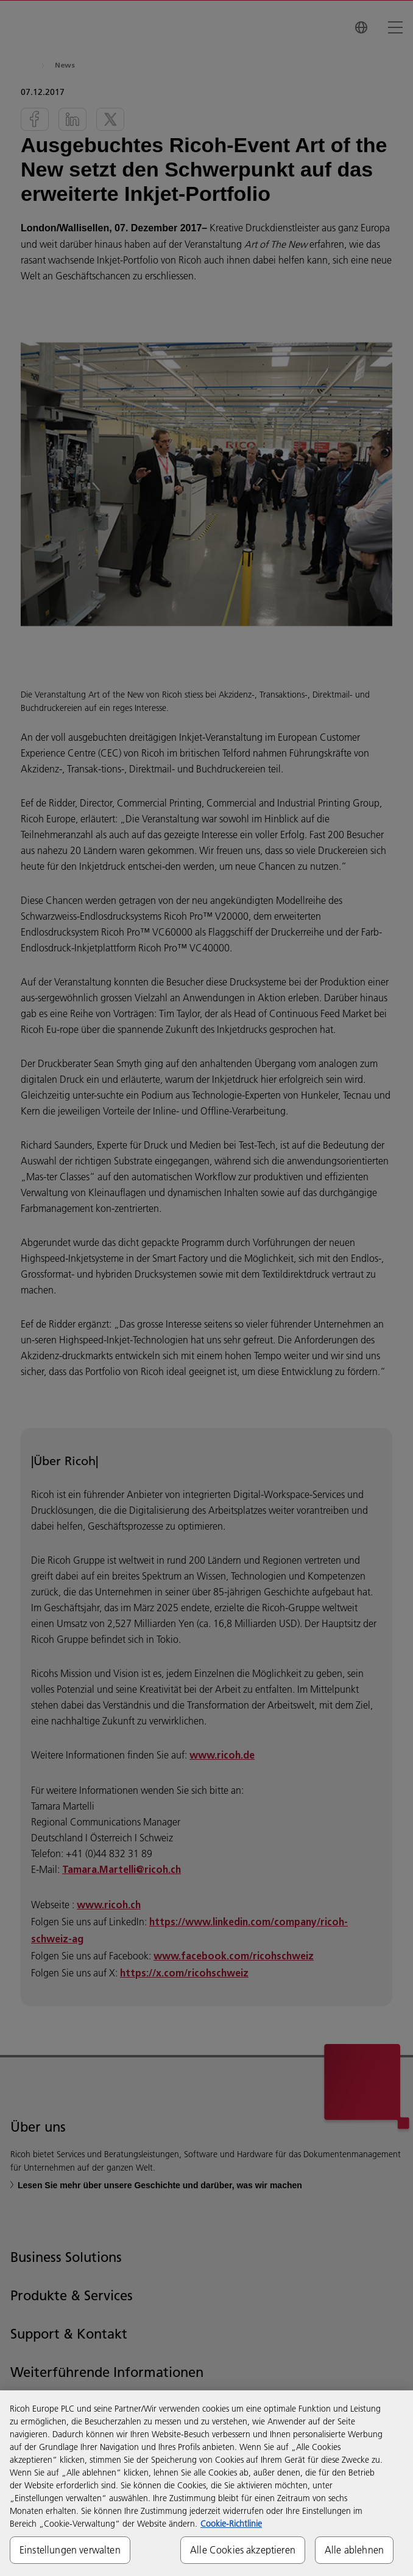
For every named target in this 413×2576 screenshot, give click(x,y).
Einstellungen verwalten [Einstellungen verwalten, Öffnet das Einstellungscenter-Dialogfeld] (70, 2550)
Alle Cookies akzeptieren (242, 2550)
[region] (206, 2483)
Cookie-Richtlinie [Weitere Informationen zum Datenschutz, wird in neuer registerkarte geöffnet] (231, 2523)
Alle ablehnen (354, 2550)
